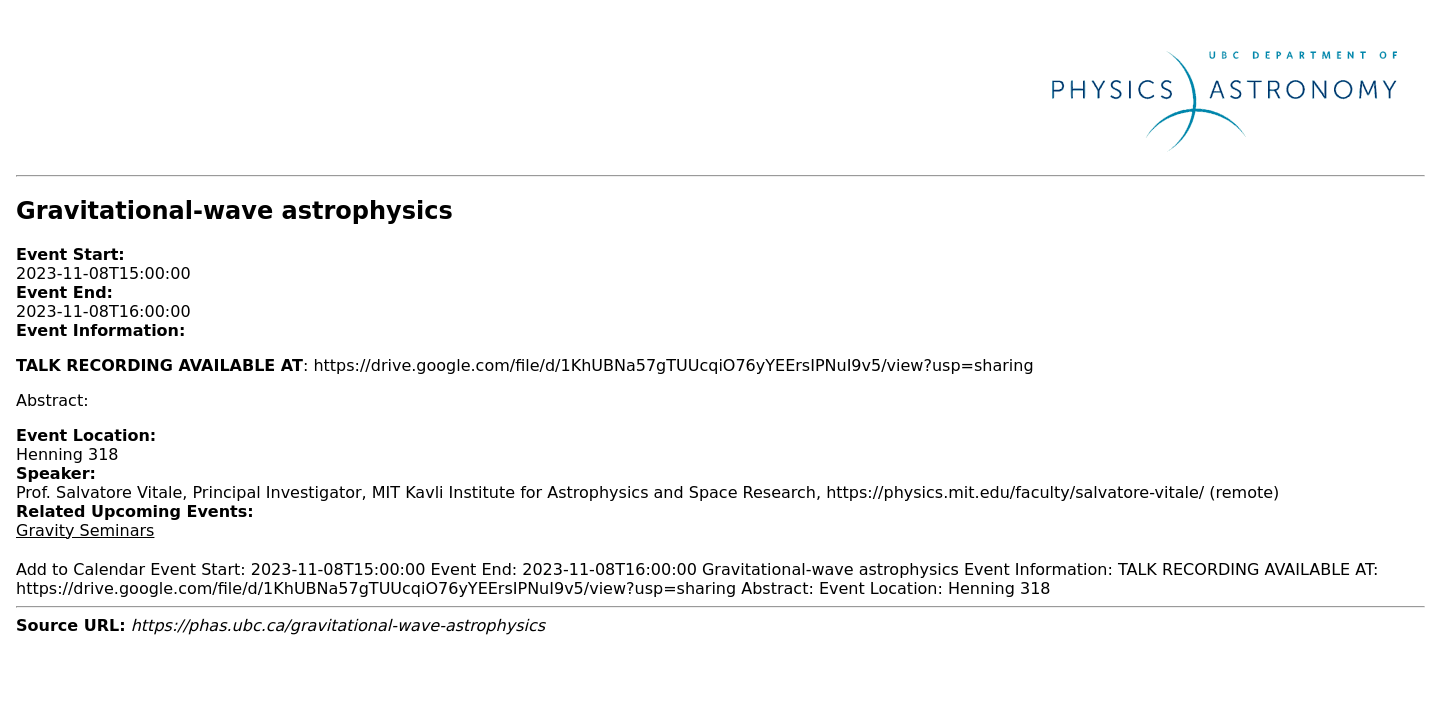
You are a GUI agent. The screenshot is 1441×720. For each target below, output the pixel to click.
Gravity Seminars (85, 530)
